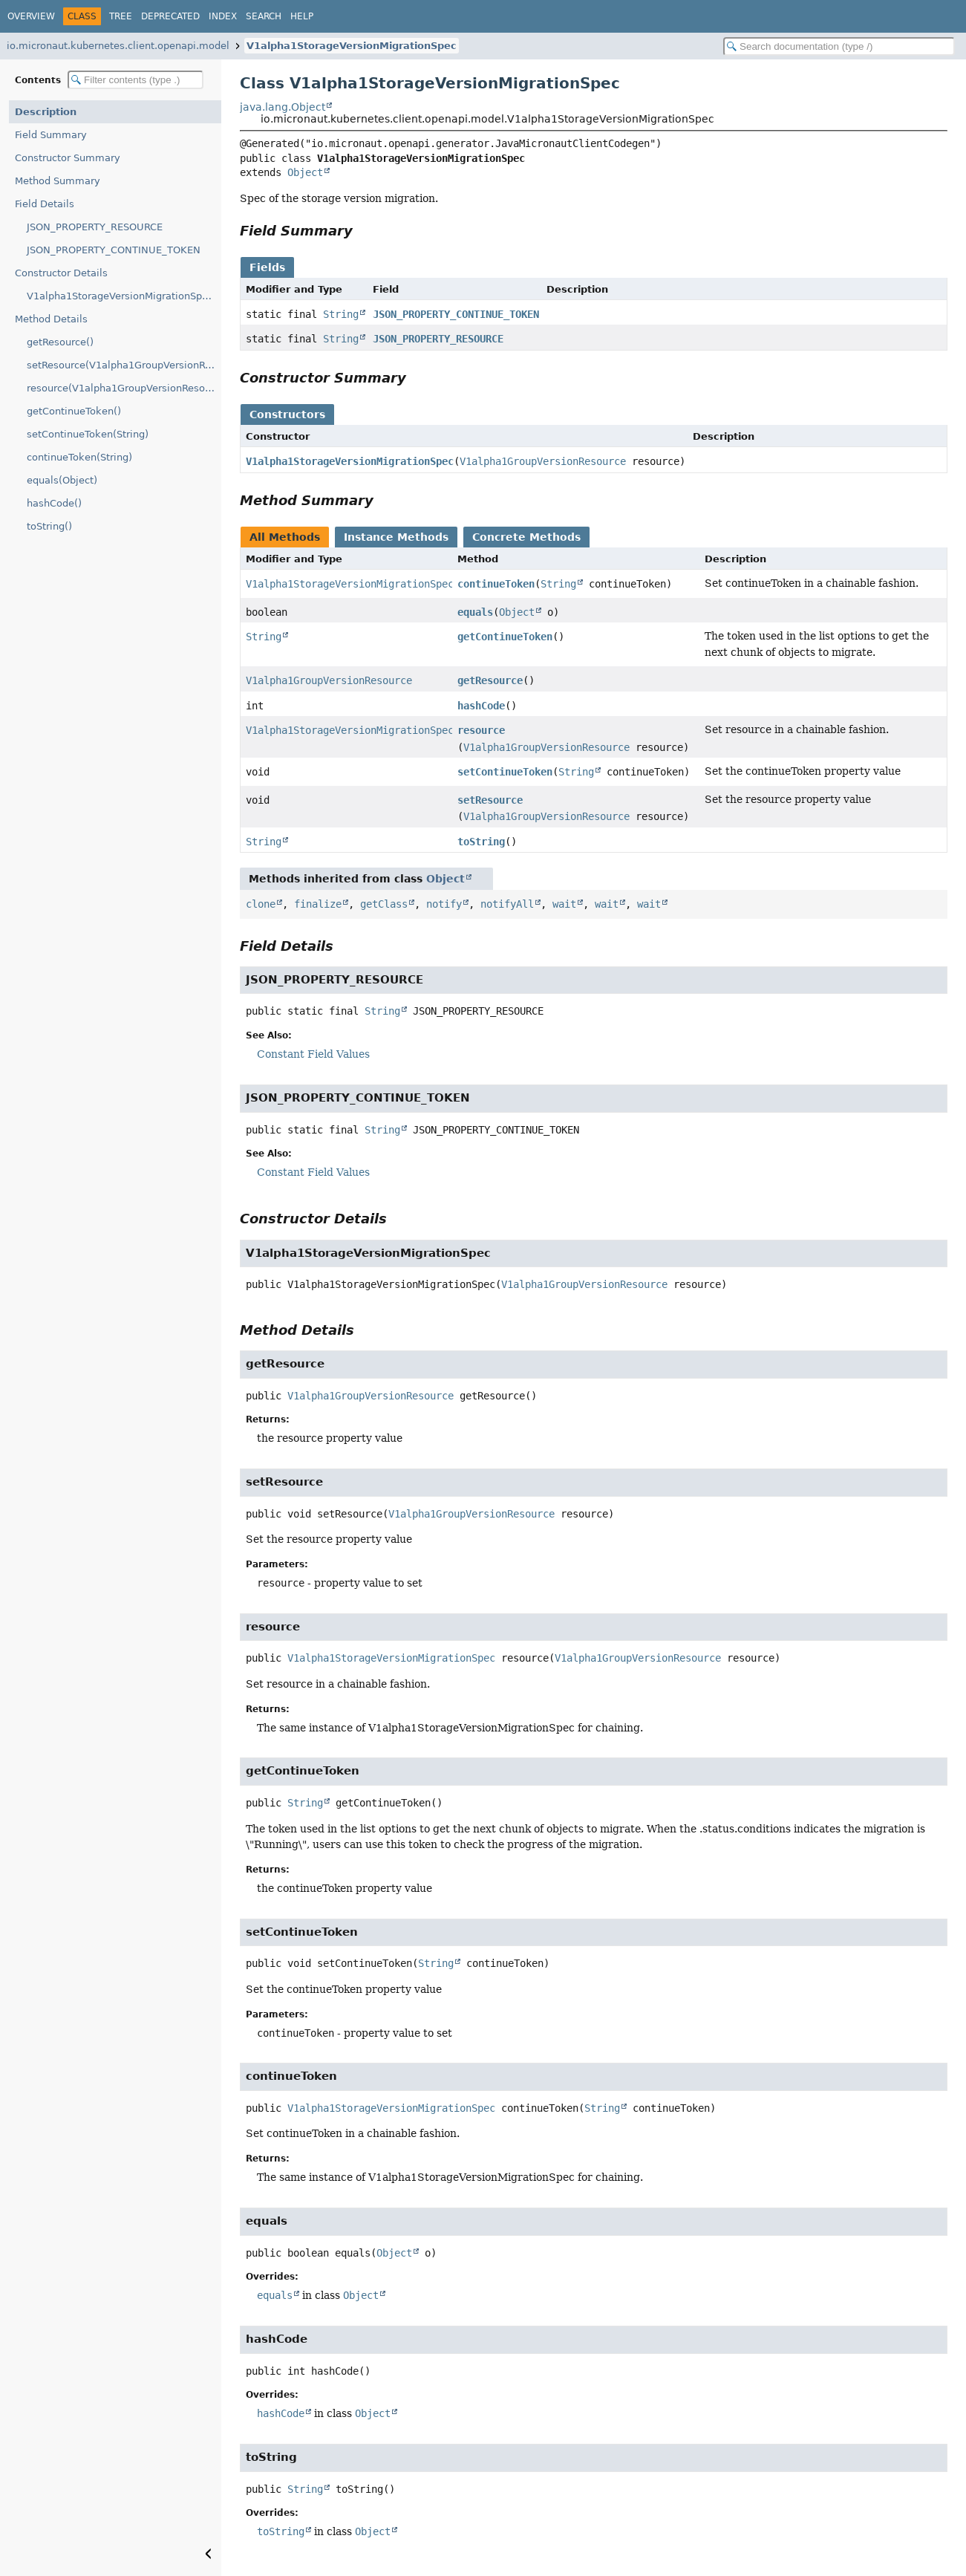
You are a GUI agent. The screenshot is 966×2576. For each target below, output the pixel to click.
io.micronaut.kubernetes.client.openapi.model (118, 45)
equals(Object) (62, 480)
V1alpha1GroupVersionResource (543, 461)
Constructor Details (61, 273)
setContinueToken (504, 772)
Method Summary (57, 180)
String (341, 314)
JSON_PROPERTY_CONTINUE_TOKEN (113, 250)
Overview (31, 16)
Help (301, 16)
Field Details (44, 203)
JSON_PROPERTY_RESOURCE (95, 226)
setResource (490, 800)
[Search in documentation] (839, 46)
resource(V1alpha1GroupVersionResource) (124, 388)
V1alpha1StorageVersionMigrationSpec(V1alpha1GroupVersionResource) (124, 296)
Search (263, 16)
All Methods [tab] (284, 537)
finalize (318, 904)
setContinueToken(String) (88, 434)
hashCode (481, 706)
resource (481, 730)
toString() (49, 526)
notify (444, 904)
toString (481, 842)
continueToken (496, 584)
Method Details (51, 319)
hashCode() (54, 503)
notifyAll (507, 904)
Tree (120, 16)
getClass (384, 904)
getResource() (60, 342)
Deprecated (170, 16)
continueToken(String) (79, 457)
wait (564, 904)
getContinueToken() (74, 411)
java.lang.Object (282, 107)
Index (223, 16)
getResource (490, 680)
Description (45, 111)
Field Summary (51, 134)
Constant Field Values (313, 1054)
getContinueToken (504, 637)
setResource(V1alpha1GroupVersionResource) (124, 365)
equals (475, 612)
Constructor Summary (67, 157)
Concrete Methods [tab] (526, 537)
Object (305, 172)
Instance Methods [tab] (396, 537)
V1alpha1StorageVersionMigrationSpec (352, 45)
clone (260, 904)
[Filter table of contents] (135, 80)
